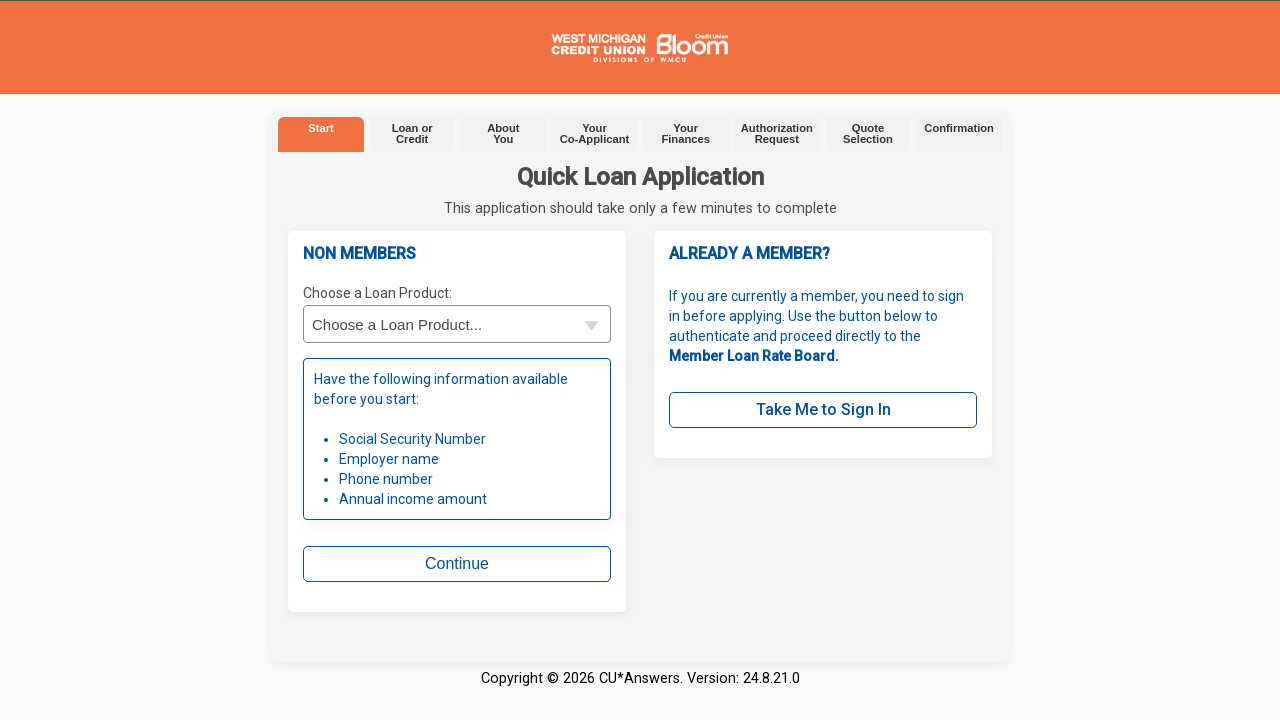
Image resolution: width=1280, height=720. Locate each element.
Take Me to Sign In (823, 409)
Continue (457, 563)
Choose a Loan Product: (377, 293)
